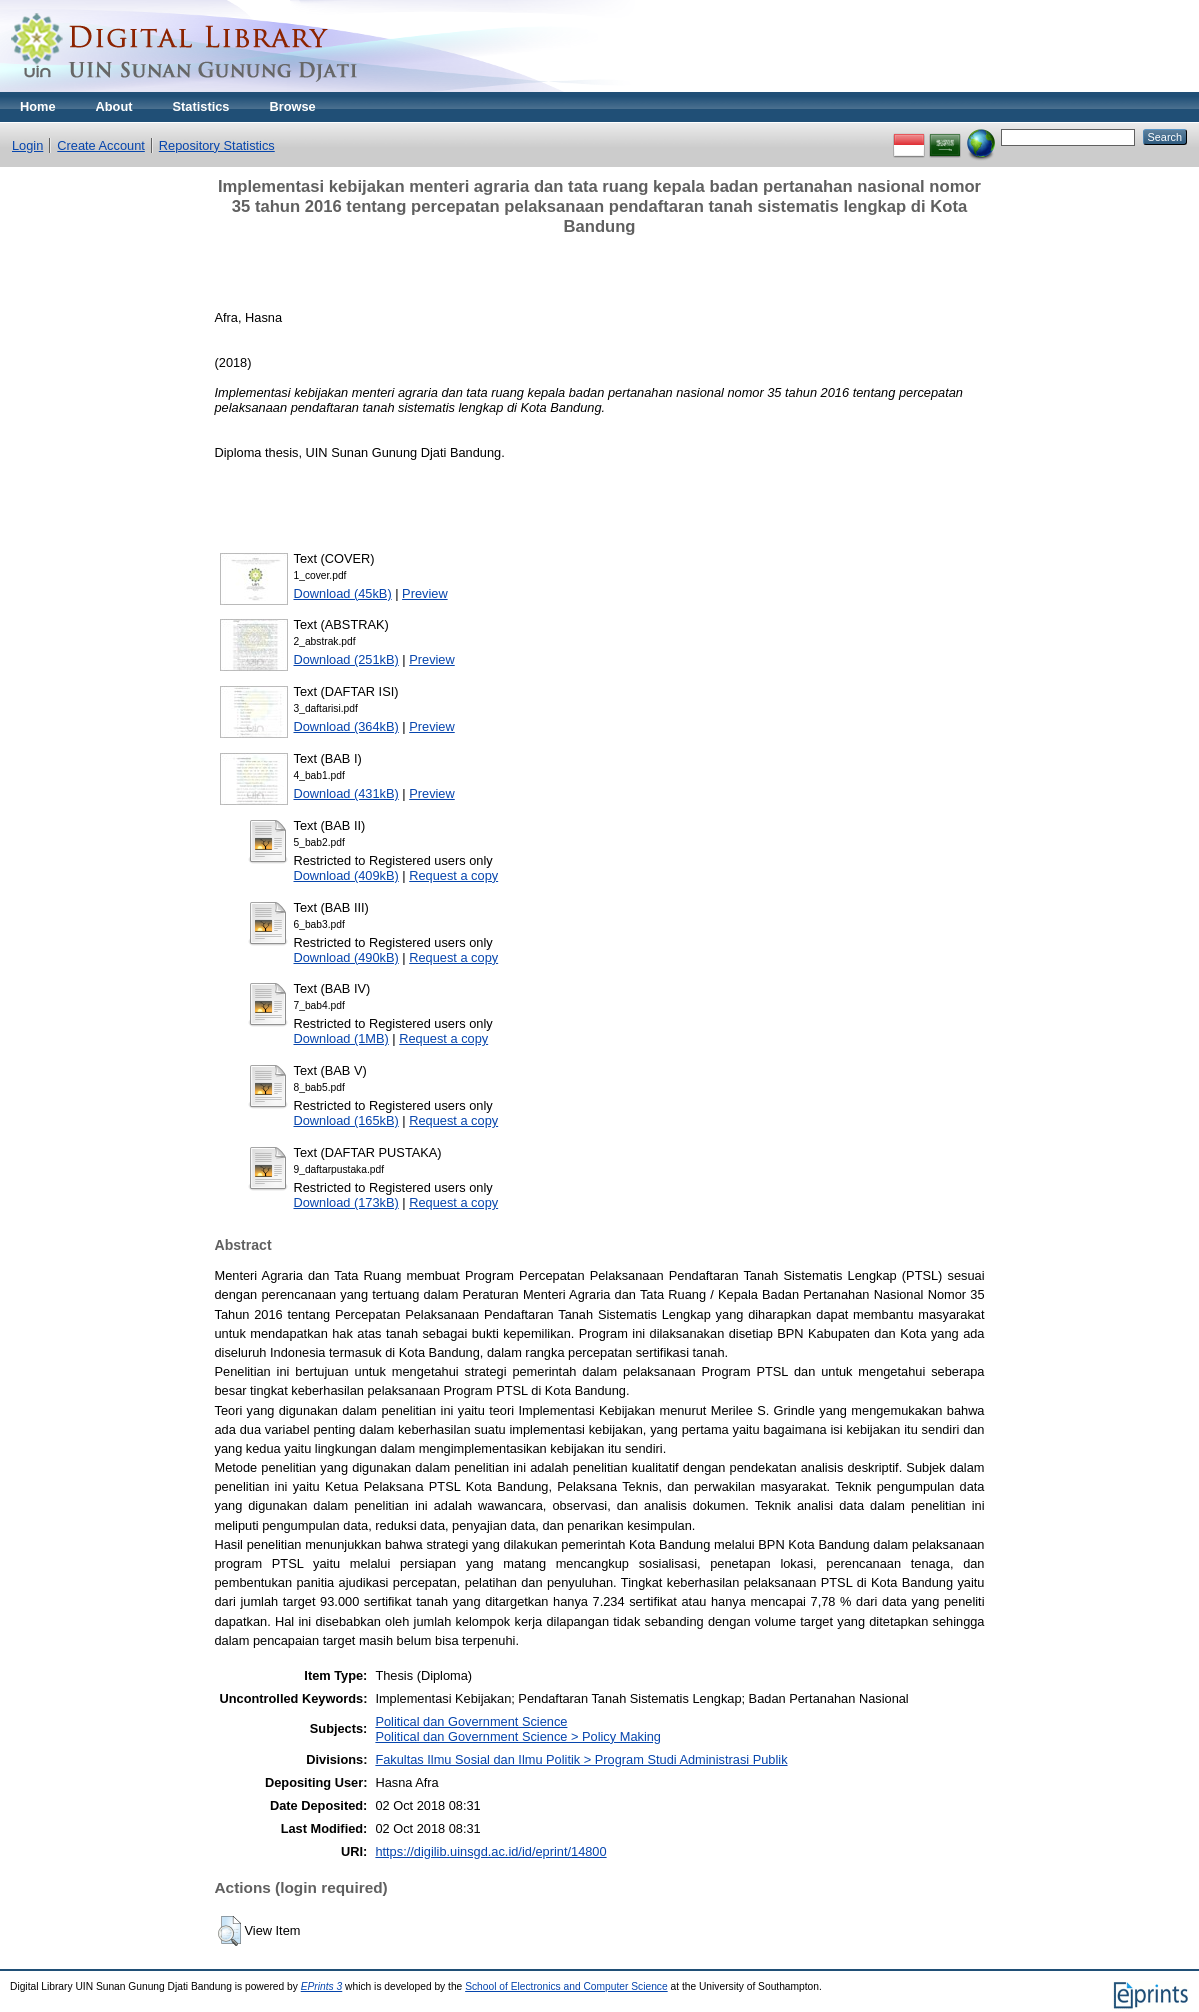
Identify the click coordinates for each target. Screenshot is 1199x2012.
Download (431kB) (346, 793)
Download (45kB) (343, 593)
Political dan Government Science (471, 1721)
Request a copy (453, 875)
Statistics (201, 106)
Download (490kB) (346, 957)
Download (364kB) (346, 726)
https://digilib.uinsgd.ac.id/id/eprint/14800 (490, 1851)
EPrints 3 (322, 1986)
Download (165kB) (346, 1120)
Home (38, 106)
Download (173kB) (346, 1202)
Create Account (101, 145)
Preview (425, 593)
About (114, 106)
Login (27, 145)
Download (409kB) (346, 875)
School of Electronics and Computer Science (566, 1986)
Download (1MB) (341, 1038)
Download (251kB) (346, 659)
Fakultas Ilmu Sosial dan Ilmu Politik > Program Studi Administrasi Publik (581, 1759)
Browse (292, 106)
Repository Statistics (217, 145)
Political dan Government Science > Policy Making (518, 1736)
